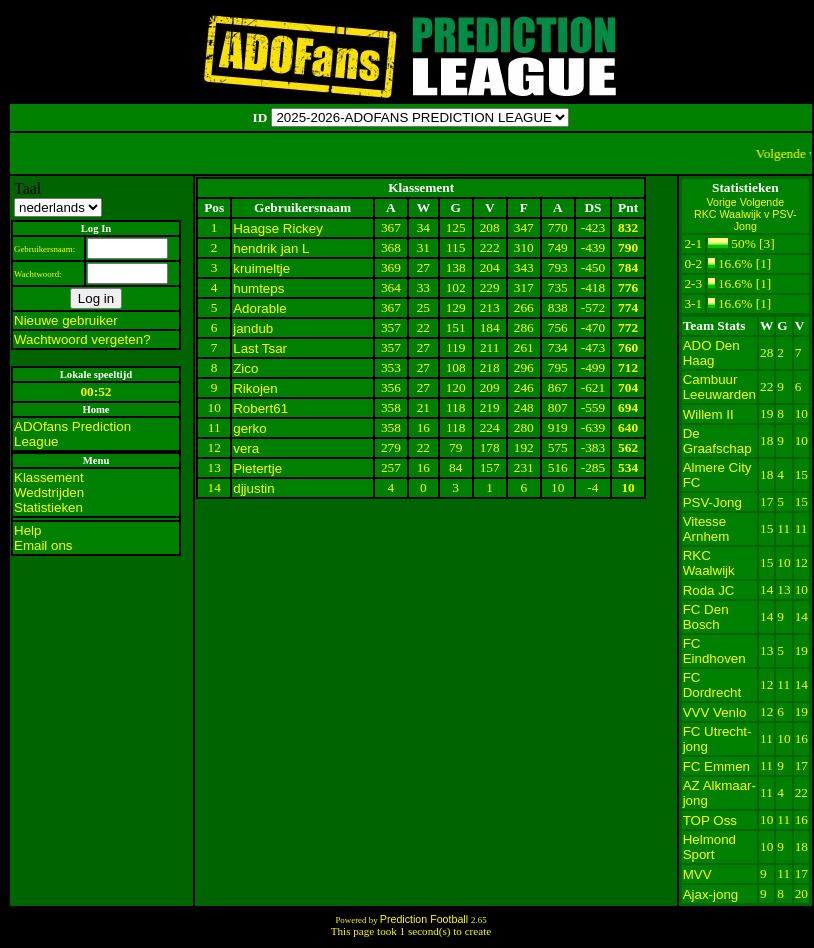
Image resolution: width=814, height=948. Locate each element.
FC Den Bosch (706, 617)
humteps (258, 288)
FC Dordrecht (712, 685)
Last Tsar (260, 348)
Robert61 (260, 408)
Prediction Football (425, 919)
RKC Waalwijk (709, 563)
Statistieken (48, 507)
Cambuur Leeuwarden (719, 387)
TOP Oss (710, 820)
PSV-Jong (712, 502)
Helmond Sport (709, 847)
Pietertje (257, 468)
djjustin (254, 488)
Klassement (49, 477)
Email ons (43, 545)
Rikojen (255, 388)
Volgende (762, 202)
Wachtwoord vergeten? (82, 339)
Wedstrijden (49, 492)
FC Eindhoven (714, 651)
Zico (245, 368)
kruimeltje (261, 268)
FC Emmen (716, 766)
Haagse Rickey (278, 228)
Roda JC (709, 590)
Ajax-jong (711, 894)
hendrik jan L (271, 248)
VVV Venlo (715, 712)
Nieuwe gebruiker (66, 320)
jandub (253, 328)
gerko (249, 428)
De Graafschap (717, 441)
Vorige (723, 202)
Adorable (259, 308)
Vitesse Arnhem (706, 529)
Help (27, 530)
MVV (697, 874)
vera (246, 448)
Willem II (708, 414)
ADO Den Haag (711, 353)
